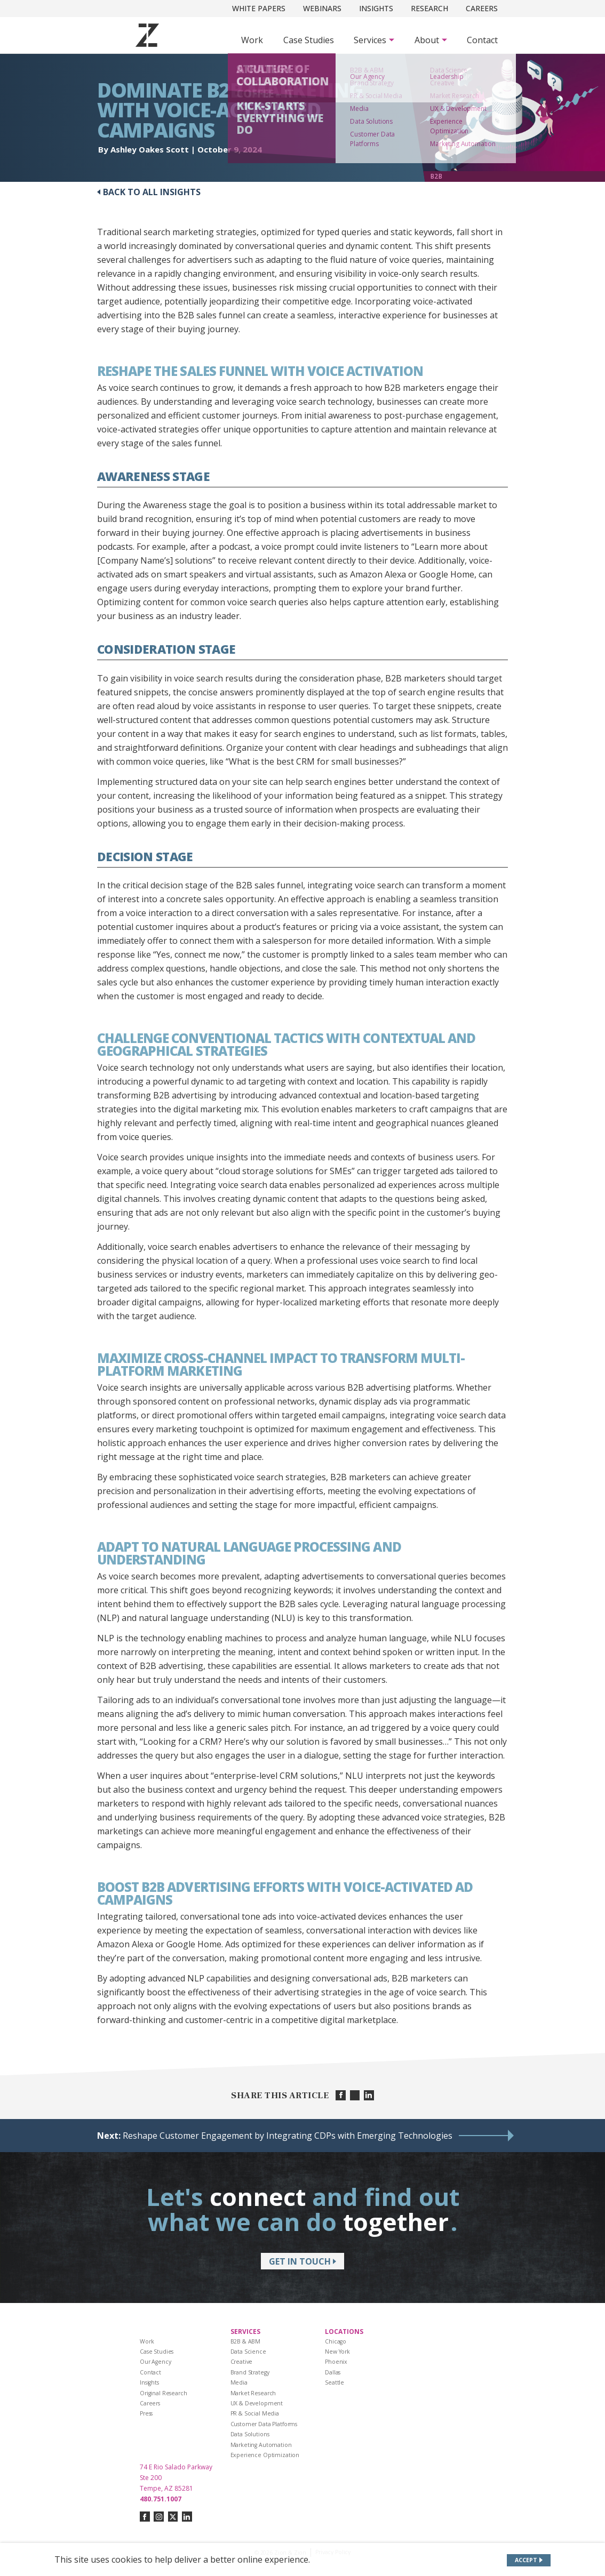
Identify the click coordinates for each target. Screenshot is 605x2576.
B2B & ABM (245, 2341)
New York (337, 2351)
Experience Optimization (265, 2455)
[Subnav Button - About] (430, 40)
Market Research (253, 2393)
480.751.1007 (160, 2498)
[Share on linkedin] (369, 2095)
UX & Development (256, 2403)
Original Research (163, 2393)
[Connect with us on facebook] (145, 2516)
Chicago (335, 2341)
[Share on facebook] (341, 2095)
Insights (376, 8)
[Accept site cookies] (529, 2560)
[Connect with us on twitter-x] (173, 2516)
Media (239, 2382)
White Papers (258, 8)
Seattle (334, 2382)
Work (252, 40)
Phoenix (336, 2361)
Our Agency (155, 2361)
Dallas (332, 2372)
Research (429, 8)
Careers (482, 8)
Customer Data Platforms (264, 2424)
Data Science (248, 2351)
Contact (482, 40)
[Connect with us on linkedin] (187, 2516)
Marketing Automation (261, 2445)
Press (146, 2413)
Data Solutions (249, 2434)
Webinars (322, 8)
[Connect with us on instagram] (159, 2516)
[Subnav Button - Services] (374, 40)
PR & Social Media (255, 2413)
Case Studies (308, 40)
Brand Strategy (249, 2372)
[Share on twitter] (355, 2095)
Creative (241, 2361)
